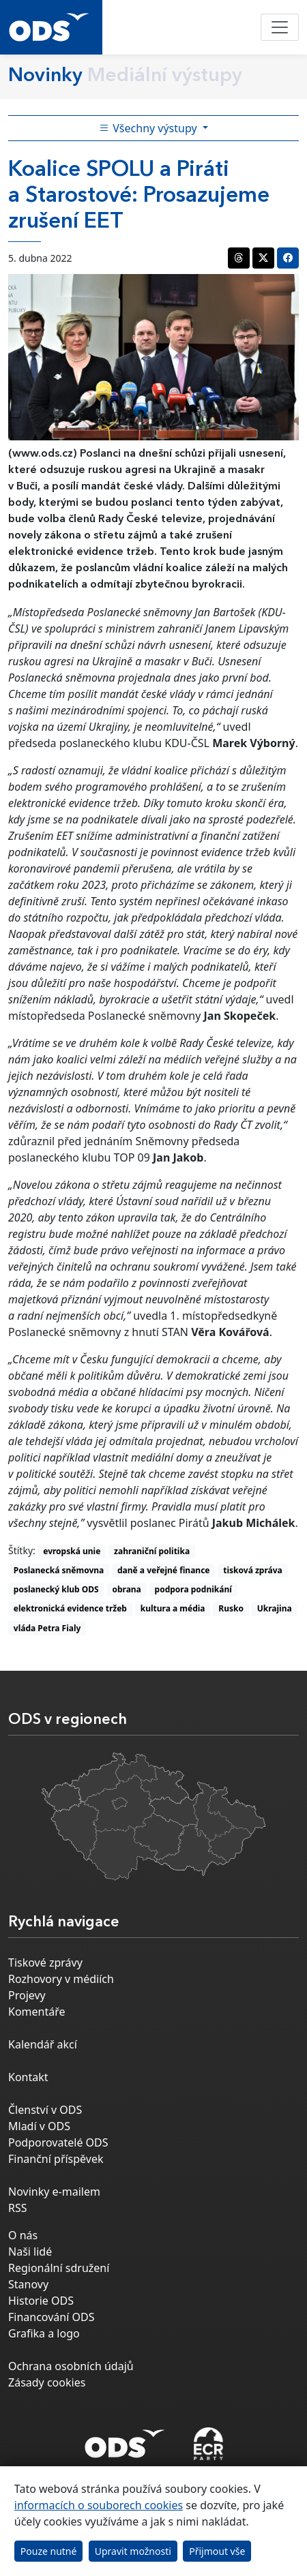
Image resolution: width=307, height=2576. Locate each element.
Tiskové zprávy (45, 1962)
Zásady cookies (46, 2382)
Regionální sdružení (58, 2267)
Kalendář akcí (42, 2044)
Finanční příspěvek (56, 2158)
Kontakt (28, 2077)
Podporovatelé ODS (58, 2142)
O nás (23, 2235)
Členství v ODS (45, 2109)
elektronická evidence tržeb (70, 1608)
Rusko (231, 1608)
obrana (126, 1589)
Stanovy (28, 2284)
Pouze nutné (48, 2551)
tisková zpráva (252, 1570)
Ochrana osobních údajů (71, 2366)
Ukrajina (274, 1608)
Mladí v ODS (39, 2126)
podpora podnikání (193, 1589)
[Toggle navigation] (280, 27)
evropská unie (71, 1551)
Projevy (27, 1995)
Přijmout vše (217, 2551)
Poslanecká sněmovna (59, 1570)
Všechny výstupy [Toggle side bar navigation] (149, 128)
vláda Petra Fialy (47, 1628)
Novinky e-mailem (54, 2191)
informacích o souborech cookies (98, 2505)
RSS (17, 2207)
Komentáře (36, 2011)
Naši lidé (30, 2251)
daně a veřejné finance (163, 1570)
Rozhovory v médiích (61, 1978)
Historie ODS (41, 2300)
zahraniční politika (152, 1551)
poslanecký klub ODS (56, 1589)
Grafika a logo (44, 2333)
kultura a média (173, 1608)
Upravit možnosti (133, 2551)
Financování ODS (51, 2316)
